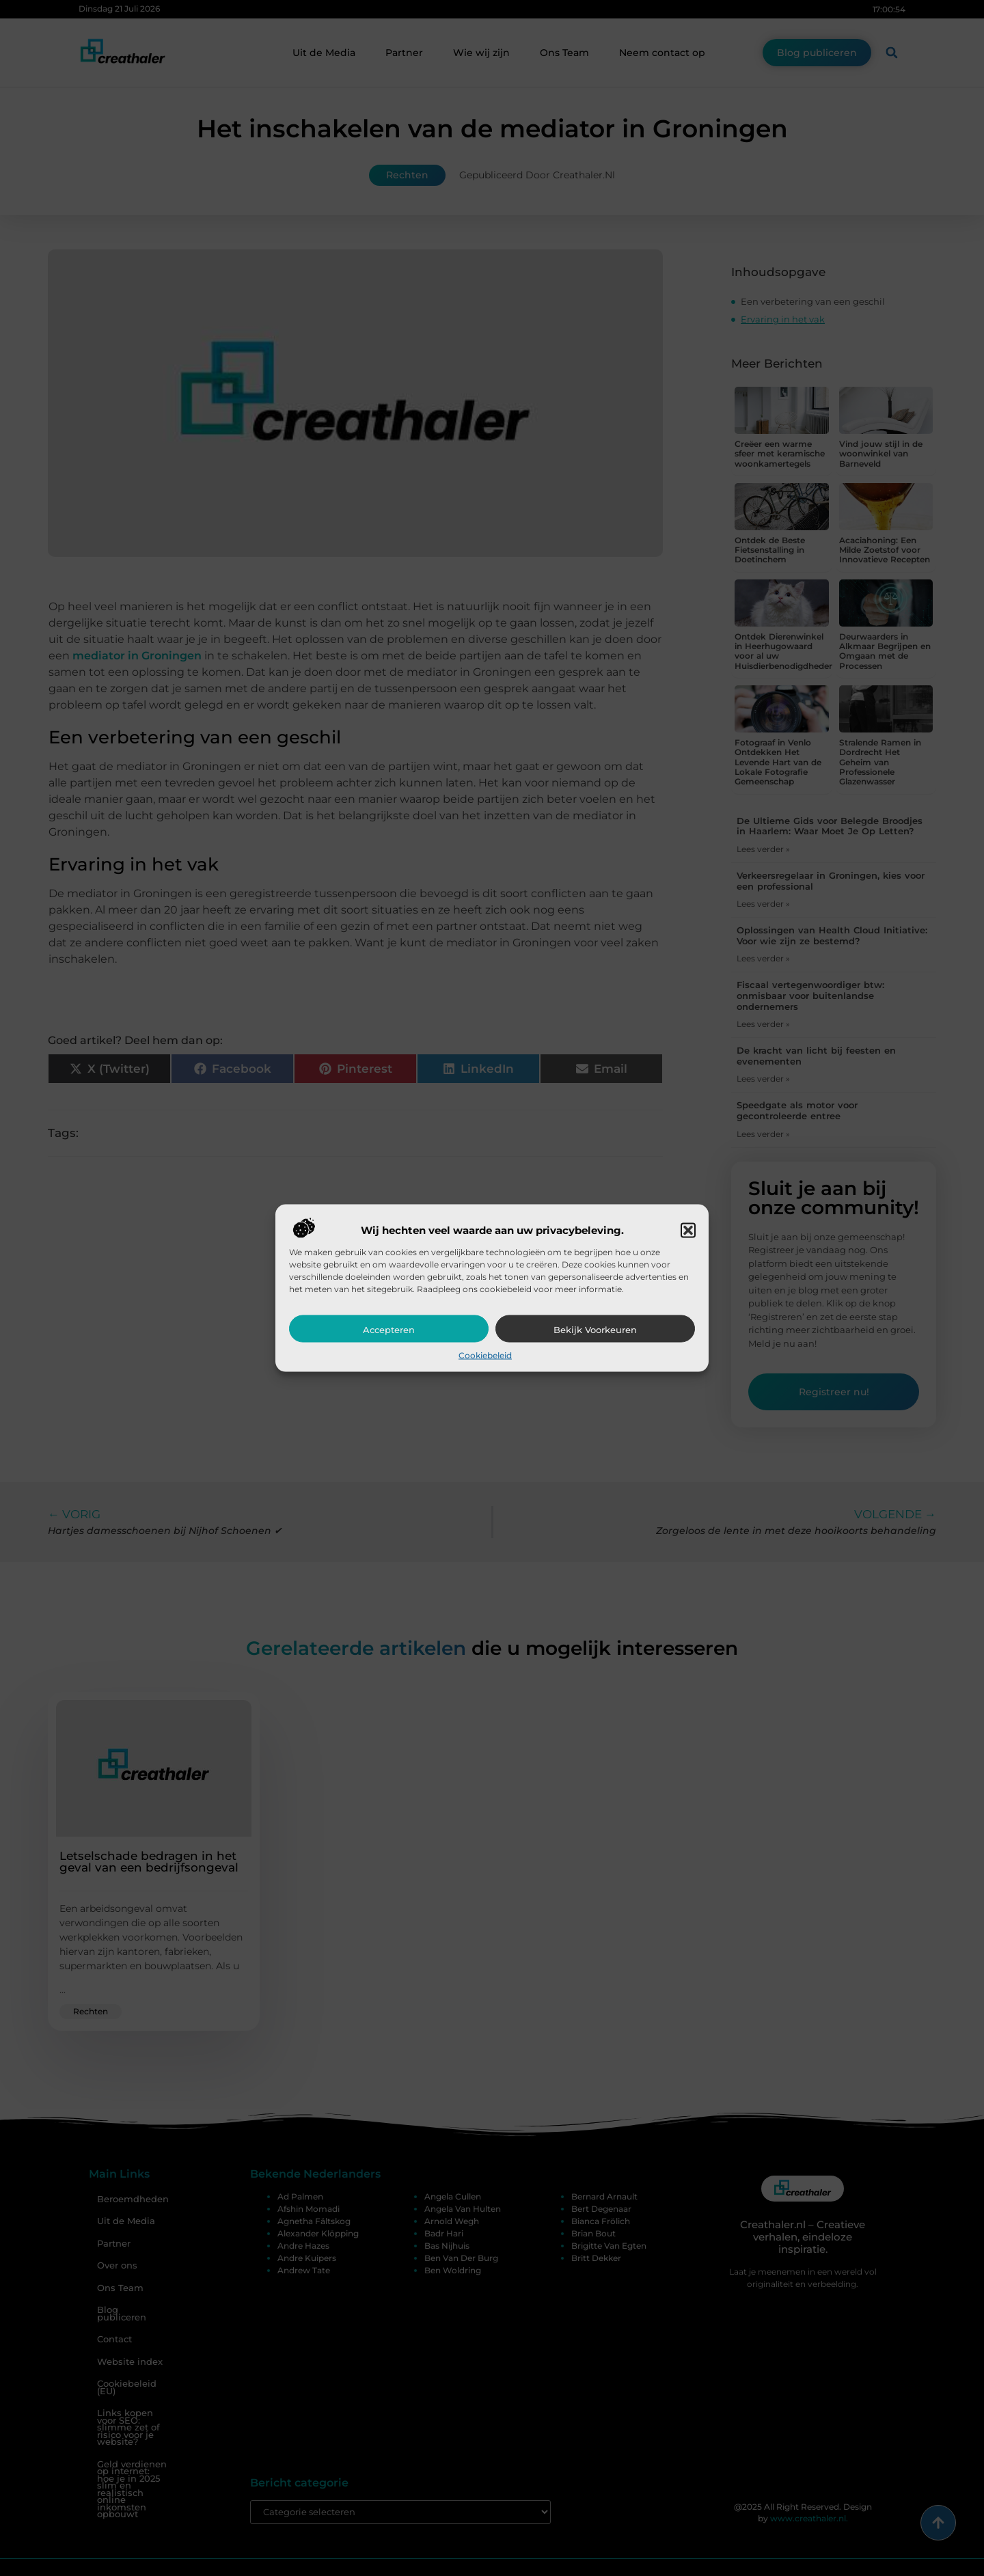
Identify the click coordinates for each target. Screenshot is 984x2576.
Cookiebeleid (485, 1354)
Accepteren (389, 1329)
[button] (688, 1230)
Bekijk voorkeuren (595, 1329)
